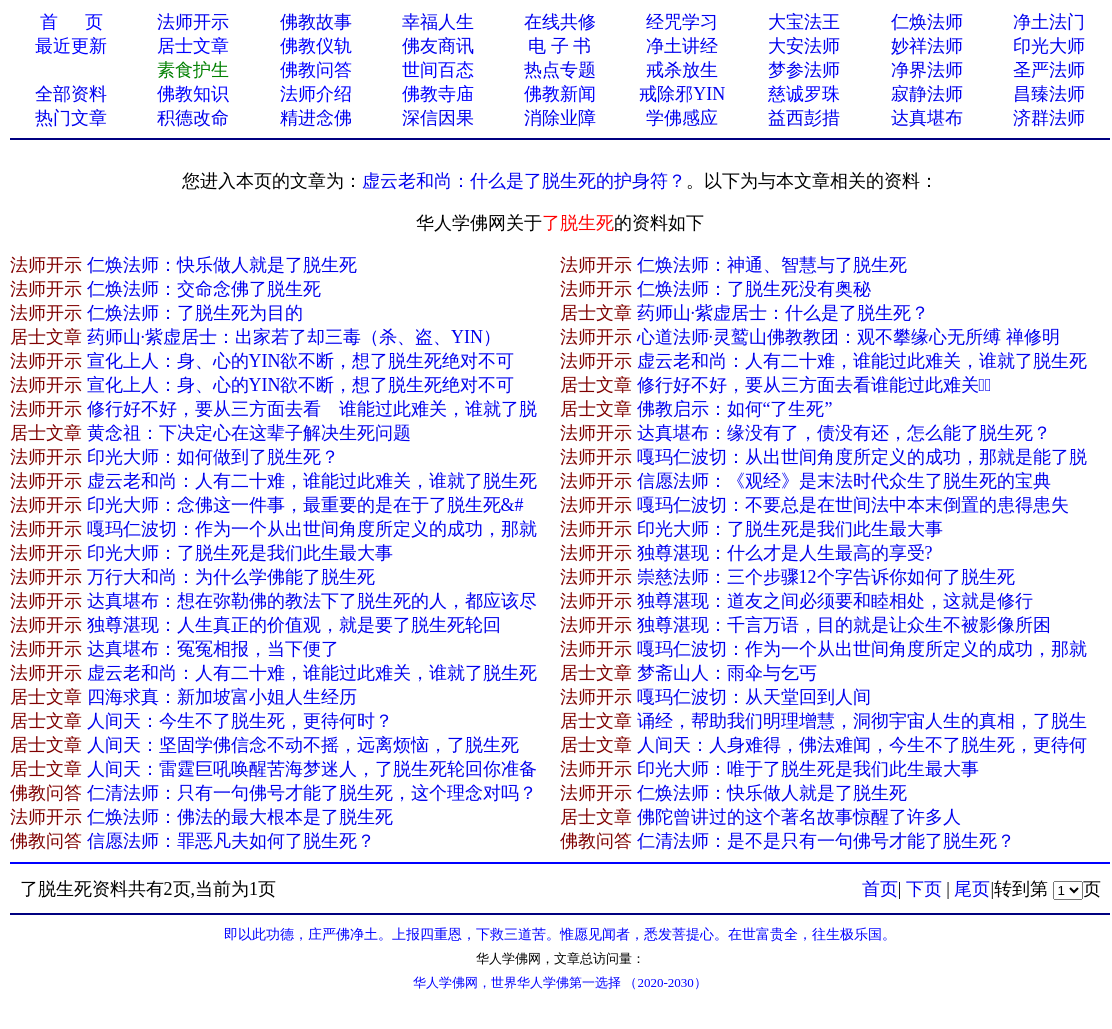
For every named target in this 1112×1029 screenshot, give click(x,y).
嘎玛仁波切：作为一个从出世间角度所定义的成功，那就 (312, 529)
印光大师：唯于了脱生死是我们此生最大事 (808, 769)
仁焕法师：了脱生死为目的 (195, 313)
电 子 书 (559, 46)
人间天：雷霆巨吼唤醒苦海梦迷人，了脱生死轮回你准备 (312, 769)
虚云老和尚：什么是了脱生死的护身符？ (524, 181)
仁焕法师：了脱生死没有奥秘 (754, 289)
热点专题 (560, 70)
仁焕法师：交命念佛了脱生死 (204, 289)
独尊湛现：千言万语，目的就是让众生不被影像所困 (844, 625)
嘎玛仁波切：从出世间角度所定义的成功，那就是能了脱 (862, 457)
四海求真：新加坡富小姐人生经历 (222, 697)
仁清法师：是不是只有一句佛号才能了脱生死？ (826, 841)
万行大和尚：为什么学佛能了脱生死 (231, 577)
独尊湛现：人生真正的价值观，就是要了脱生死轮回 (294, 625)
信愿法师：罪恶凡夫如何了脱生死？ (231, 841)
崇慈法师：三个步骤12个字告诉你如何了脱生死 (826, 577)
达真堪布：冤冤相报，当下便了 (213, 649)
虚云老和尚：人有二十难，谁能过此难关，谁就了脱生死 (862, 361)
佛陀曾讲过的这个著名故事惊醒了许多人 (799, 817)
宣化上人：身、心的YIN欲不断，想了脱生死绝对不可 (301, 361)
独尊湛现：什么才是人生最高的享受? (785, 553)
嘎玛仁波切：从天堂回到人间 (754, 697)
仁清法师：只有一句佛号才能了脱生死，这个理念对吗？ (312, 793)
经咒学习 (682, 22)
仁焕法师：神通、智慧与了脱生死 (772, 265)
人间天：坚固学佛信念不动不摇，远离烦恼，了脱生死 (303, 745)
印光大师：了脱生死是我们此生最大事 (790, 529)
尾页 (972, 889)
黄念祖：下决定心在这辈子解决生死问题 (249, 433)
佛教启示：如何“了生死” (735, 409)
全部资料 (71, 94)
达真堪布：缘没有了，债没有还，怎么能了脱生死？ (844, 433)
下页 (924, 889)
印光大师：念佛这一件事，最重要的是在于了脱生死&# (305, 505)
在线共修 (560, 22)
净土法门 (1049, 22)
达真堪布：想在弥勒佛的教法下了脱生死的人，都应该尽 (312, 601)
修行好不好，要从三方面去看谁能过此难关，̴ (814, 385)
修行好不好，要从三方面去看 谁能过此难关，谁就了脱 (312, 409)
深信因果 (438, 118)
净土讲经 (682, 46)
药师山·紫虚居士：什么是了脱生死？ (783, 313)
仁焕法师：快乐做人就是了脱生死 (222, 265)
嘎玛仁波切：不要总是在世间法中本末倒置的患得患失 (853, 505)
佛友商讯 (438, 46)
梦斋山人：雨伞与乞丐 (727, 673)
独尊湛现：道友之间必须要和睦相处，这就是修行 (835, 601)
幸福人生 (438, 22)
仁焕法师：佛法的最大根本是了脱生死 (240, 817)
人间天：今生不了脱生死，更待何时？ (240, 721)
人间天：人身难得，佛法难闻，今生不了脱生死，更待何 (862, 745)
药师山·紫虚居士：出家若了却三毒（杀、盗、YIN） (294, 337)
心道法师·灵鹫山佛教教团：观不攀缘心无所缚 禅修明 (848, 337)
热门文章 (71, 118)
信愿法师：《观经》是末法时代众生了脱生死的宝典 (844, 481)
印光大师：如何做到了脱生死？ (213, 457)
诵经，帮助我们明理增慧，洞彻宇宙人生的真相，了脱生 (862, 721)
